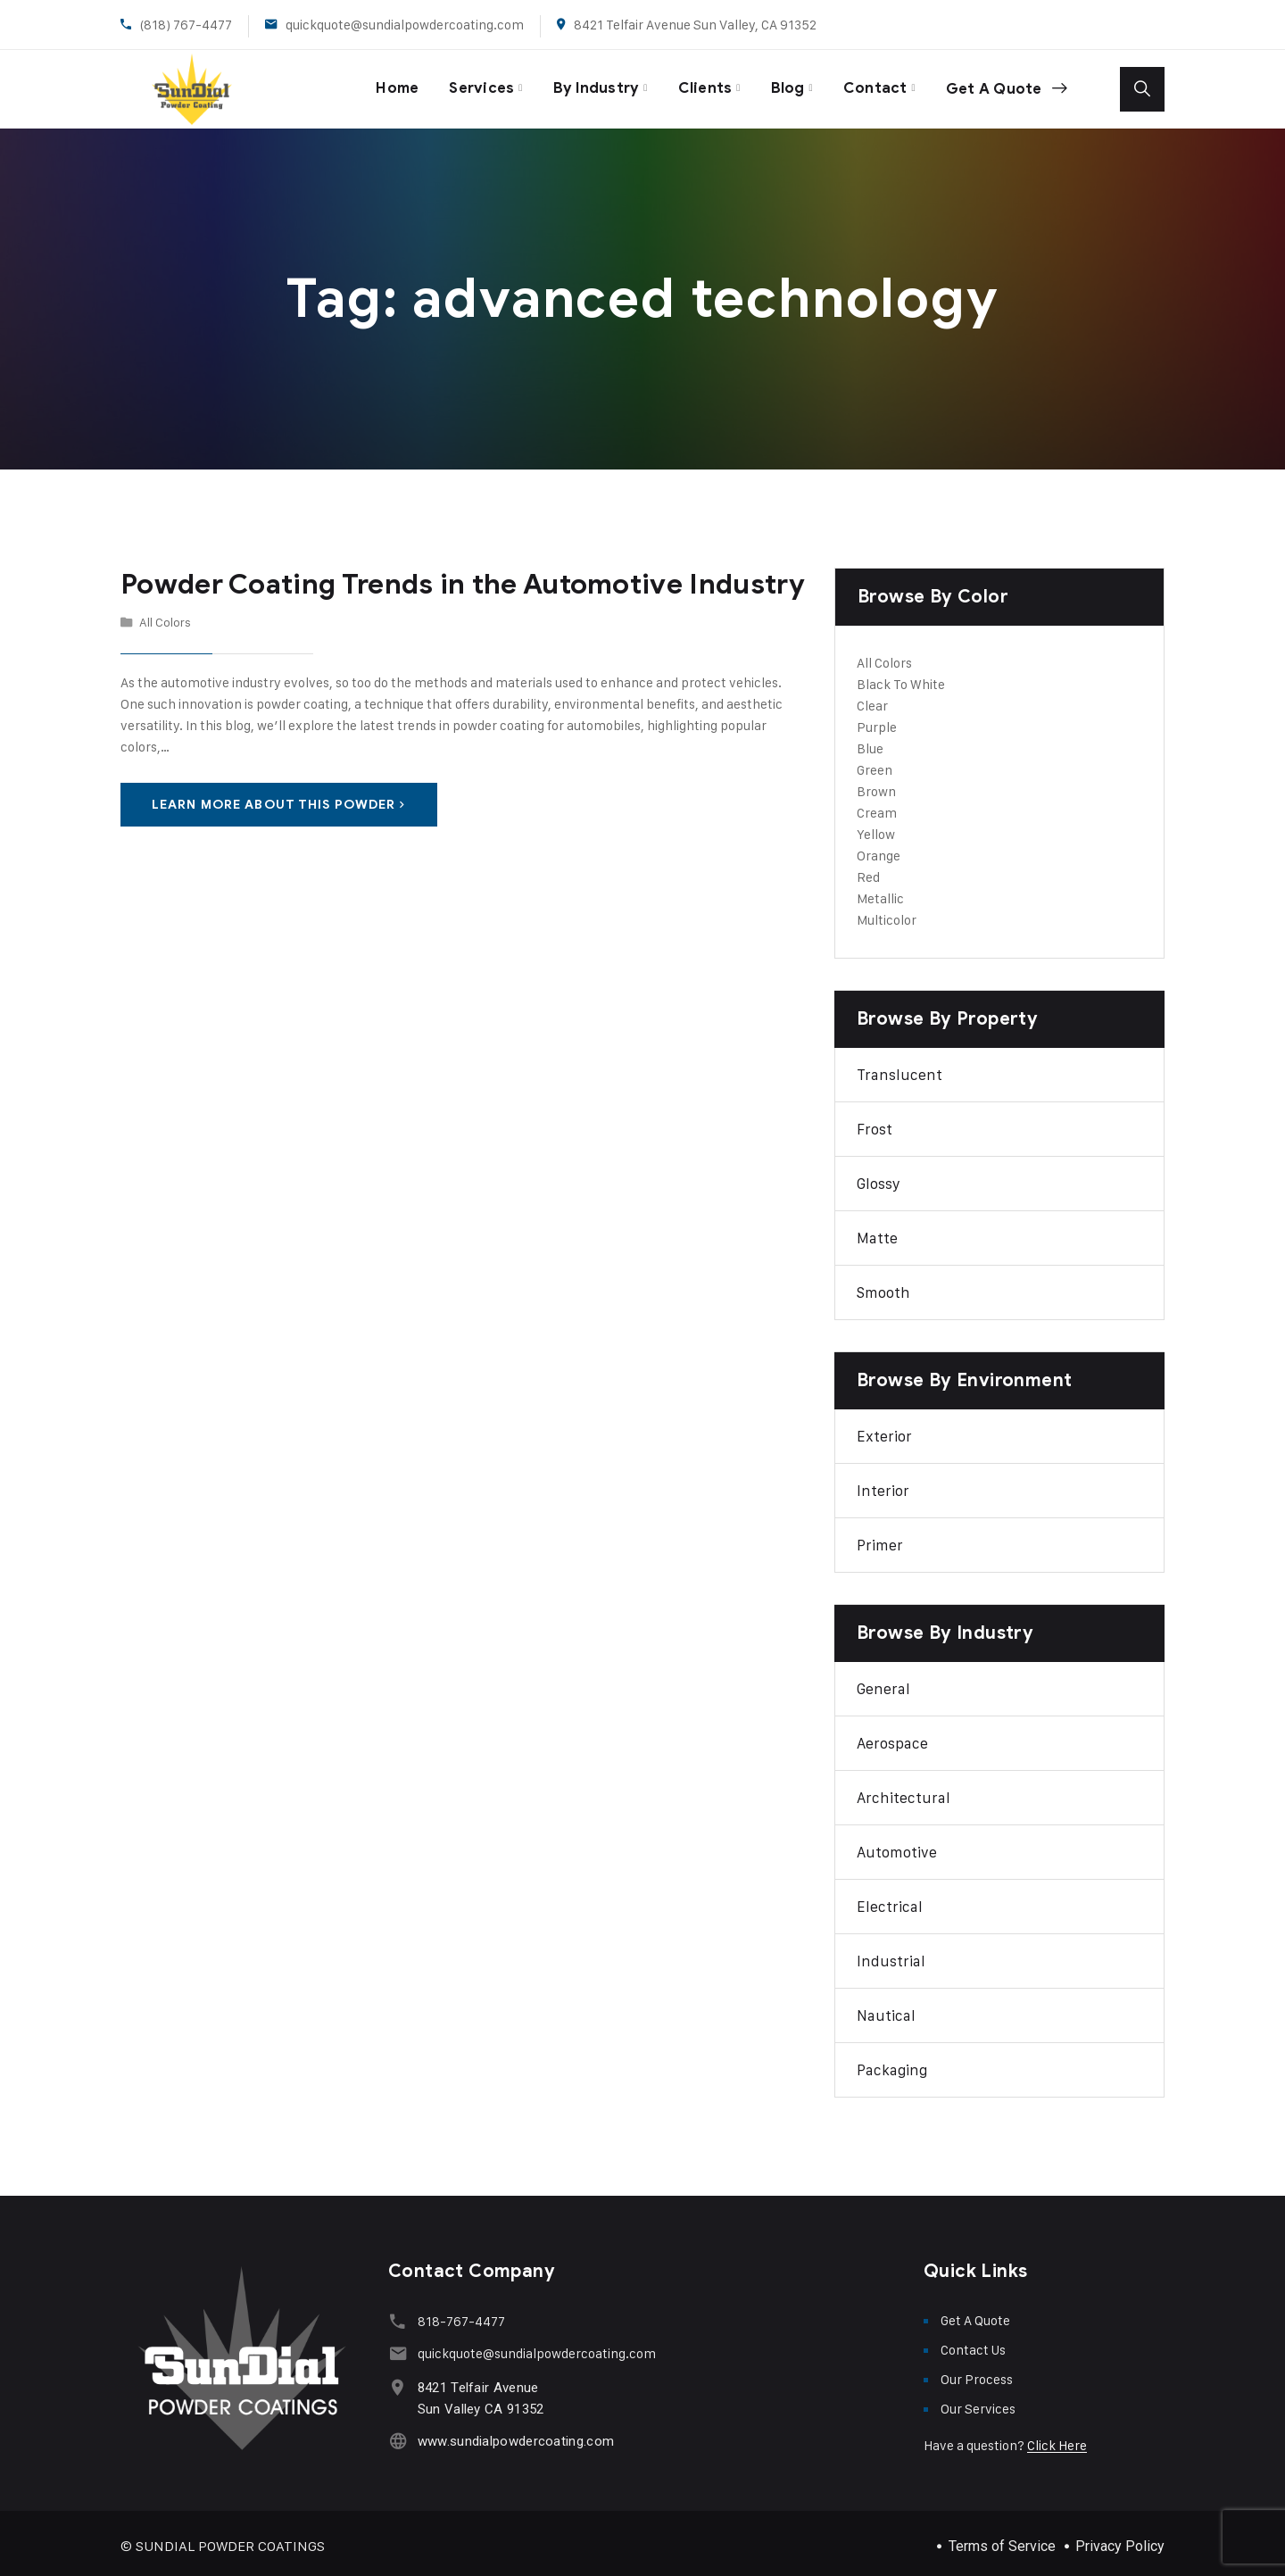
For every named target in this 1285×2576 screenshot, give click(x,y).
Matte (877, 1232)
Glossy (878, 1177)
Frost (874, 1123)
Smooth (883, 1286)
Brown (876, 785)
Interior (883, 1484)
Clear (872, 699)
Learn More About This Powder (279, 797)
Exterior (884, 1430)
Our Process (977, 2372)
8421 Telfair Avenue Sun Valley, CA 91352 (695, 24)
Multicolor (886, 913)
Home (383, 85)
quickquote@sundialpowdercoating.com (405, 24)
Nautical (886, 2009)
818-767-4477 (458, 2314)
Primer (880, 1539)
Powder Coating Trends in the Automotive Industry (449, 577)
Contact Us (973, 2343)
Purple (877, 720)
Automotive (897, 1846)
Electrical (890, 1900)
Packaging (892, 2064)
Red (868, 870)
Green (874, 763)
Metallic (880, 892)
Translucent (899, 1068)
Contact (871, 85)
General (883, 1682)
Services (470, 85)
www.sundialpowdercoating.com (513, 2435)
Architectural (903, 1791)
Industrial (891, 1955)
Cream (877, 806)
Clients (698, 85)
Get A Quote (1004, 86)
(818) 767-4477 (186, 24)
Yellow (876, 827)
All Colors (165, 614)
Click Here (1057, 2439)
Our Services (978, 2402)
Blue (870, 742)
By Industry (588, 85)
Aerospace (892, 1737)
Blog (783, 85)
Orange (878, 849)
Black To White (901, 677)
